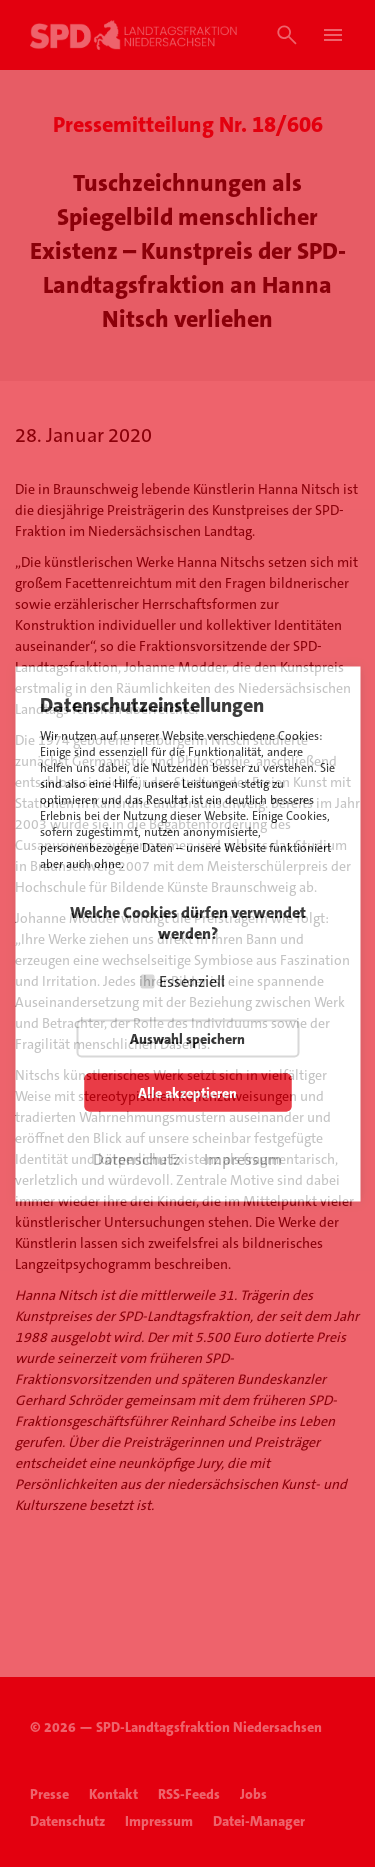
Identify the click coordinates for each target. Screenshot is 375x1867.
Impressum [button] (243, 1158)
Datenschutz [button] (136, 1158)
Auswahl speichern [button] (187, 1038)
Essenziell (192, 980)
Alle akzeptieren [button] (187, 1092)
